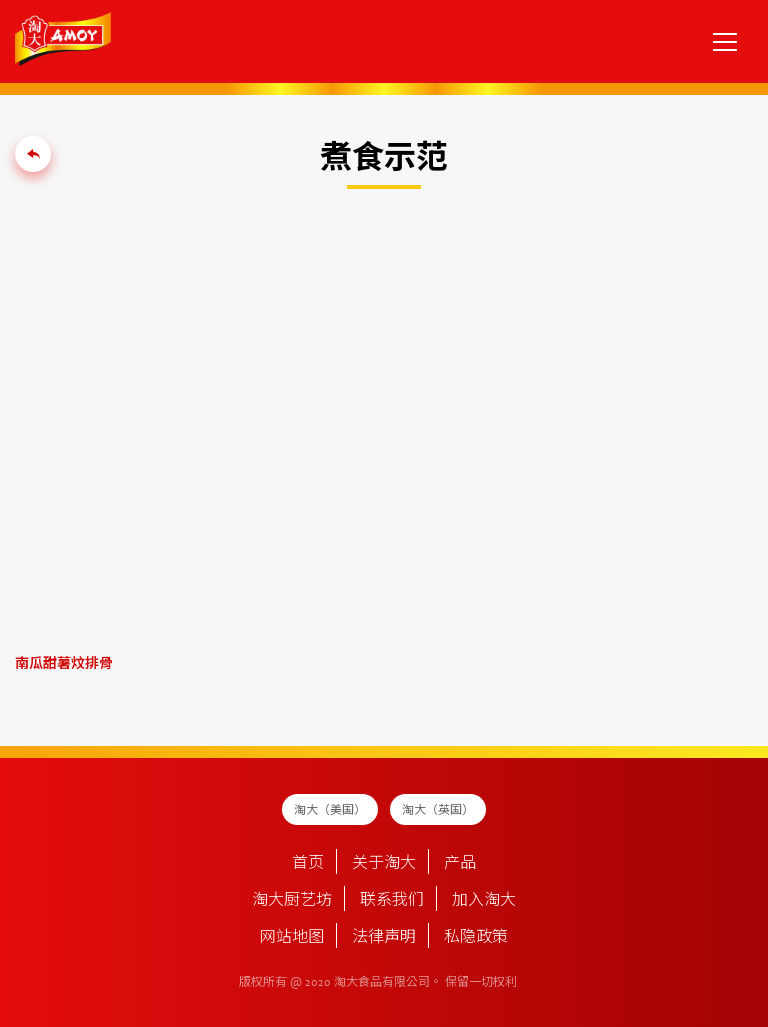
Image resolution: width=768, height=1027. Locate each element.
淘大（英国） (438, 811)
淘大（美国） (330, 811)
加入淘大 (484, 901)
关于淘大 (384, 864)
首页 (308, 864)
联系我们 (392, 901)
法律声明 (384, 938)
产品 (460, 864)
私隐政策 (476, 938)
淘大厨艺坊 (292, 901)
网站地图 (292, 938)
